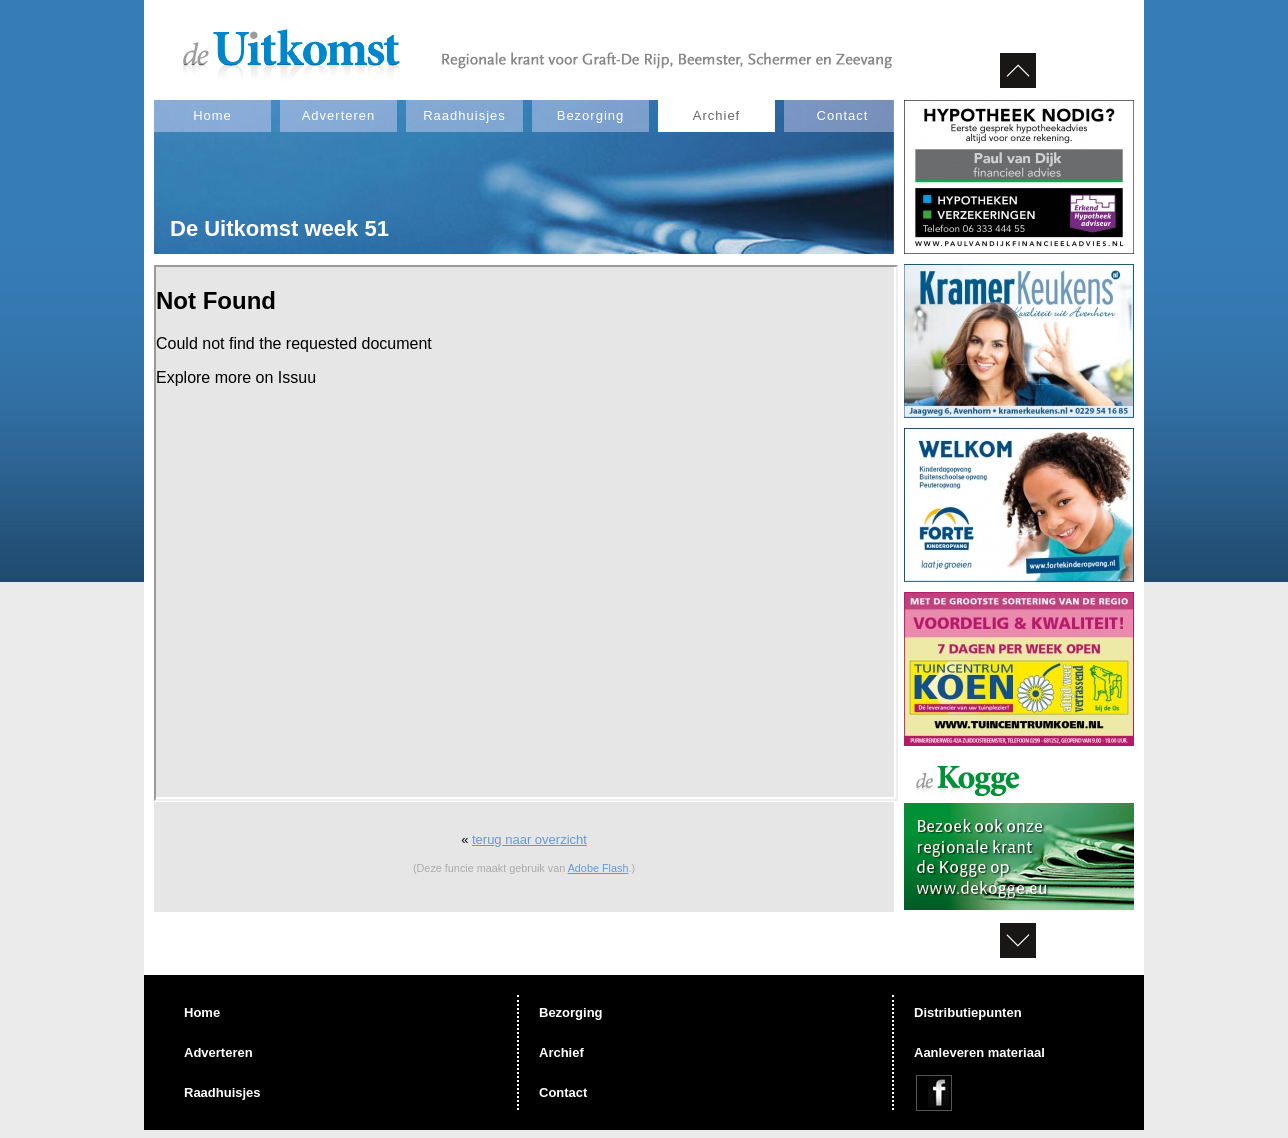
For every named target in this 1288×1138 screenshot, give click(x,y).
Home (212, 115)
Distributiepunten (968, 1012)
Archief (716, 115)
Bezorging (591, 115)
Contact (843, 115)
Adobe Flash (598, 868)
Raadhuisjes (464, 115)
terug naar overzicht (529, 839)
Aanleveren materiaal (979, 1052)
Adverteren (339, 115)
